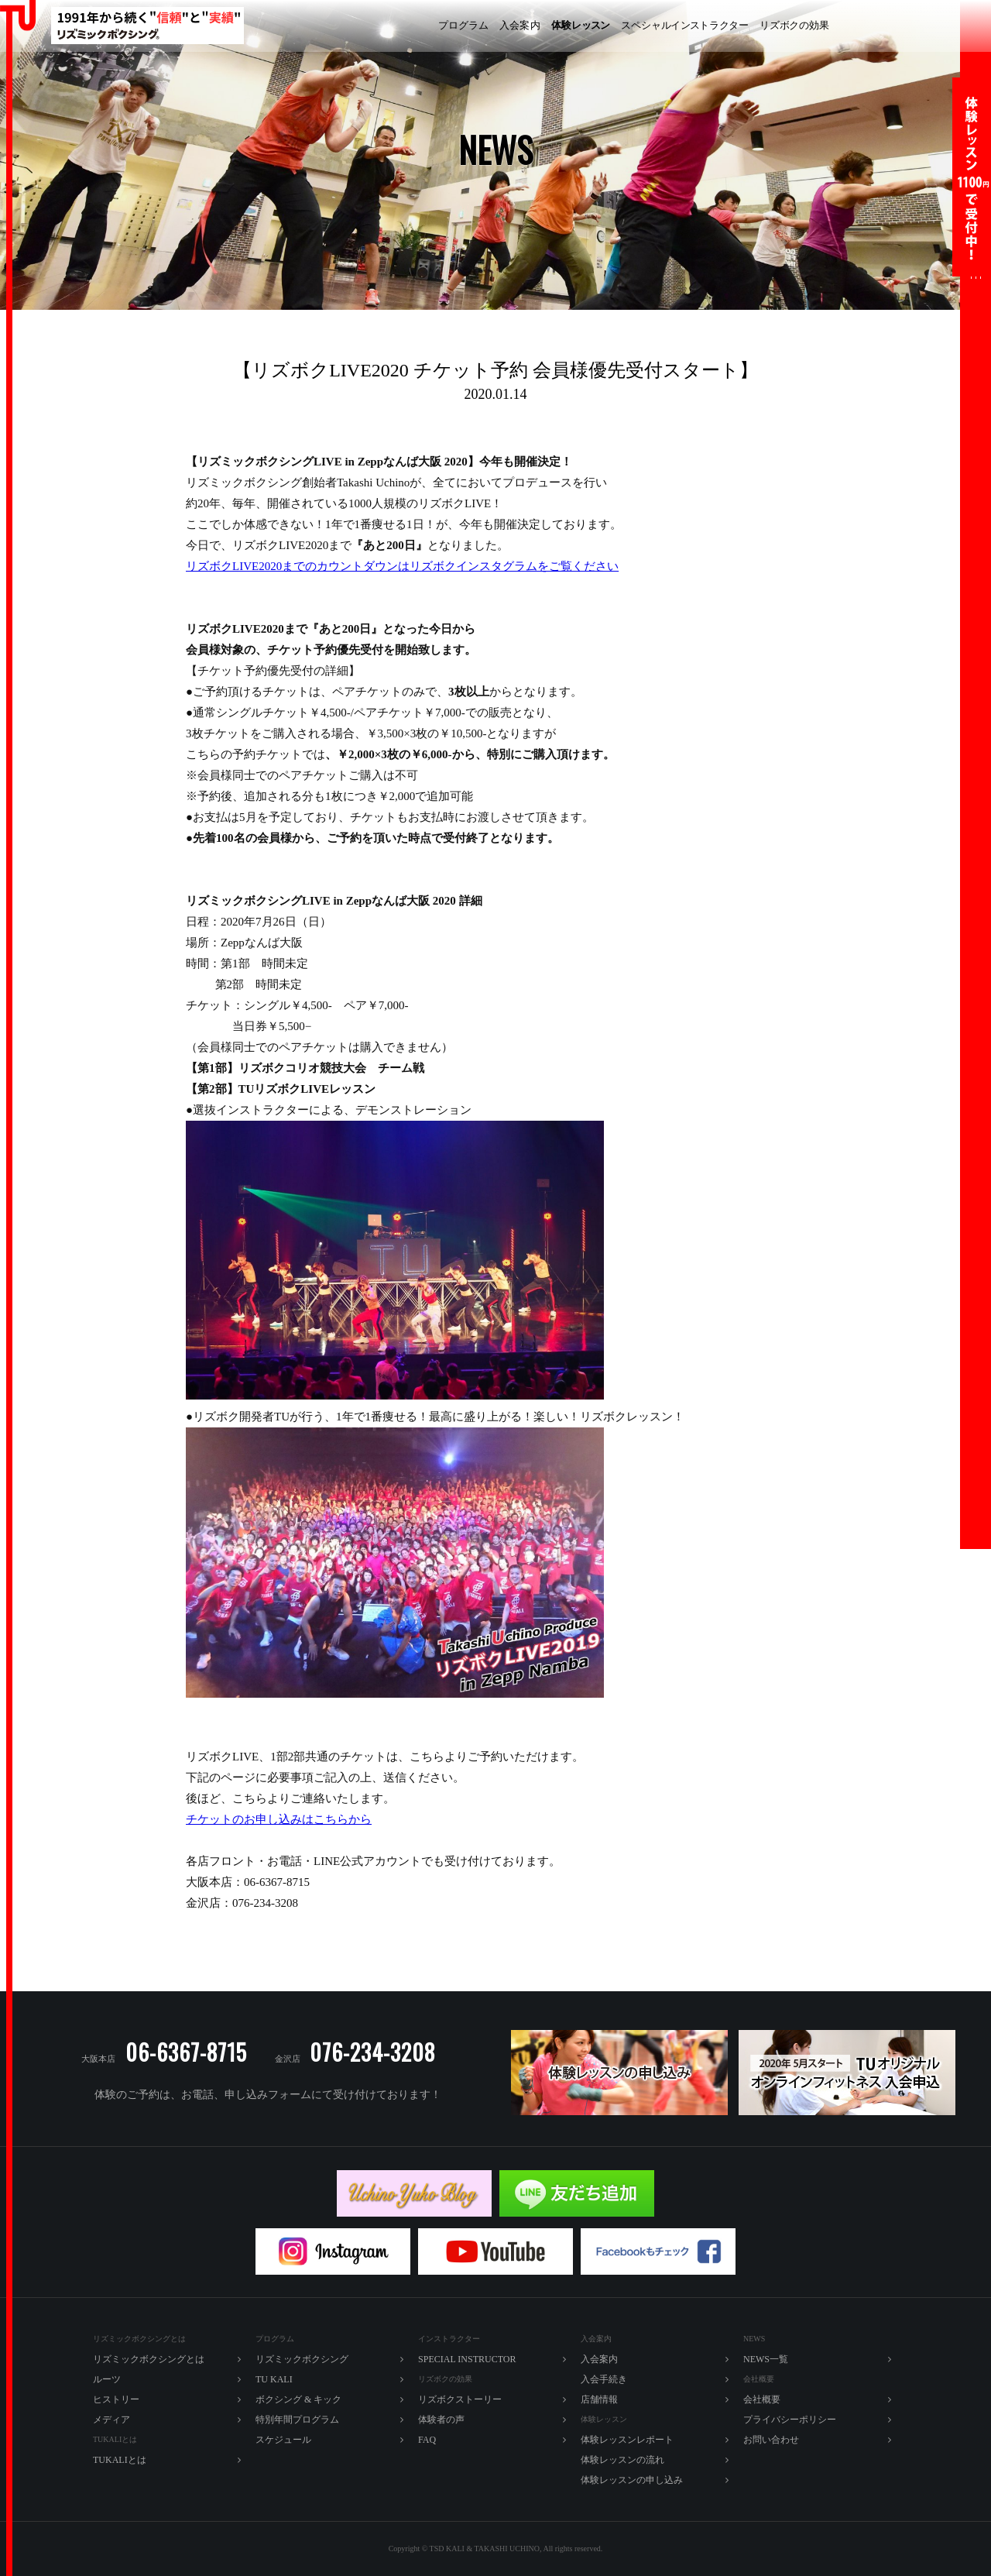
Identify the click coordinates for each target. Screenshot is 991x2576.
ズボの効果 (794, 25)
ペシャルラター (685, 25)
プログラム (463, 25)
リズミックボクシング (371, 26)
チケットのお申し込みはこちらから (279, 1819)
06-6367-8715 (186, 2052)
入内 (519, 25)
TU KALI (948, 26)
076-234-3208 (372, 2052)
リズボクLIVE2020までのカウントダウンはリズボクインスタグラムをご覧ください (402, 566)
